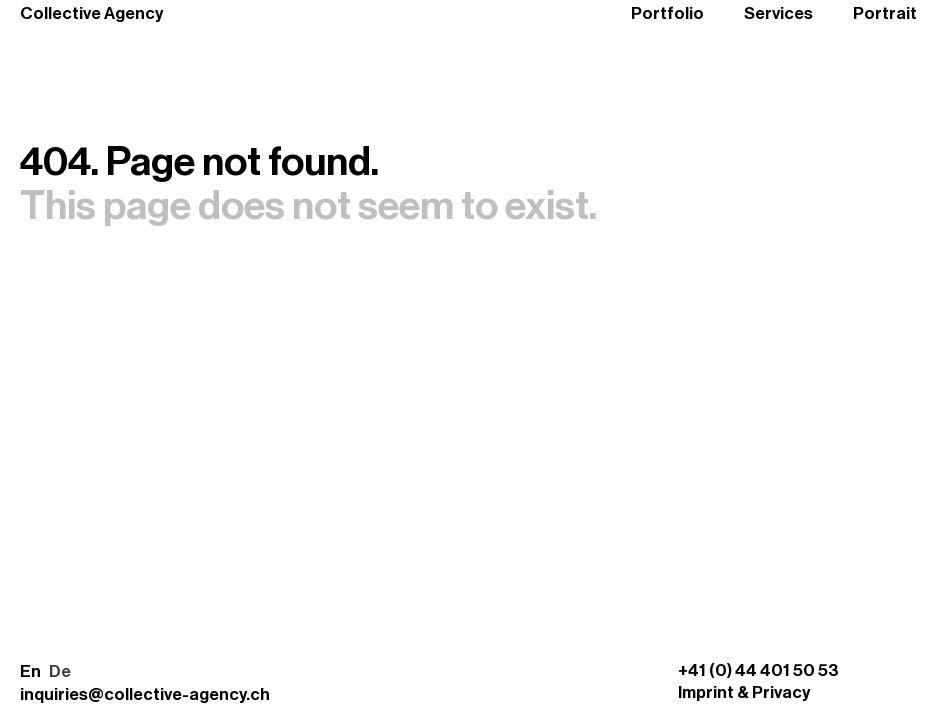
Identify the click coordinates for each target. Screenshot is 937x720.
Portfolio (667, 13)
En (30, 671)
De (60, 671)
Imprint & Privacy (744, 692)
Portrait (885, 13)
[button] (45, 672)
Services (778, 13)
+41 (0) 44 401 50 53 (758, 670)
